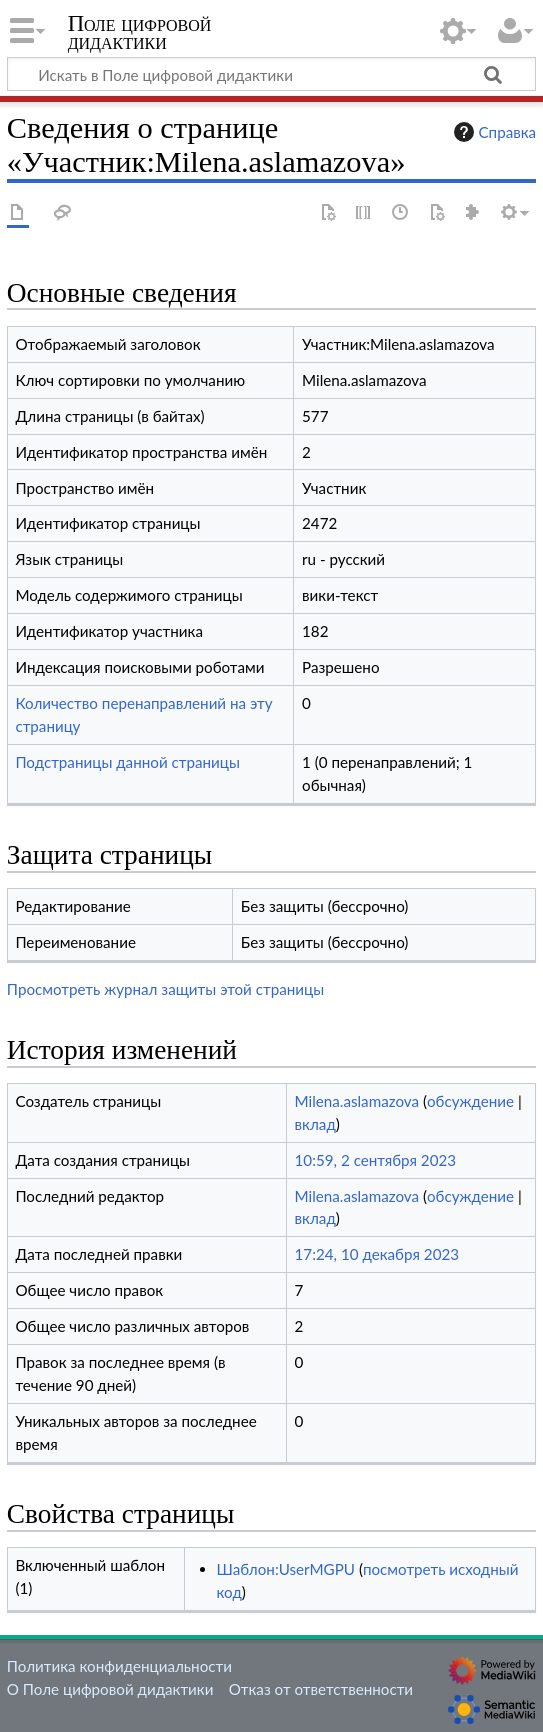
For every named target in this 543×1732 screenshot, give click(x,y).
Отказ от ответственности (321, 1689)
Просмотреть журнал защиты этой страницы (165, 989)
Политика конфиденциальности (119, 1666)
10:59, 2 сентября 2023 (376, 1160)
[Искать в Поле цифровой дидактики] (271, 74)
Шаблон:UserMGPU (286, 1569)
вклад (315, 1124)
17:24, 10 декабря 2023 (377, 1254)
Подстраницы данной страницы (127, 762)
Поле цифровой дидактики (140, 34)
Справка (493, 132)
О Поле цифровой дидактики (110, 1689)
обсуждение (470, 1101)
